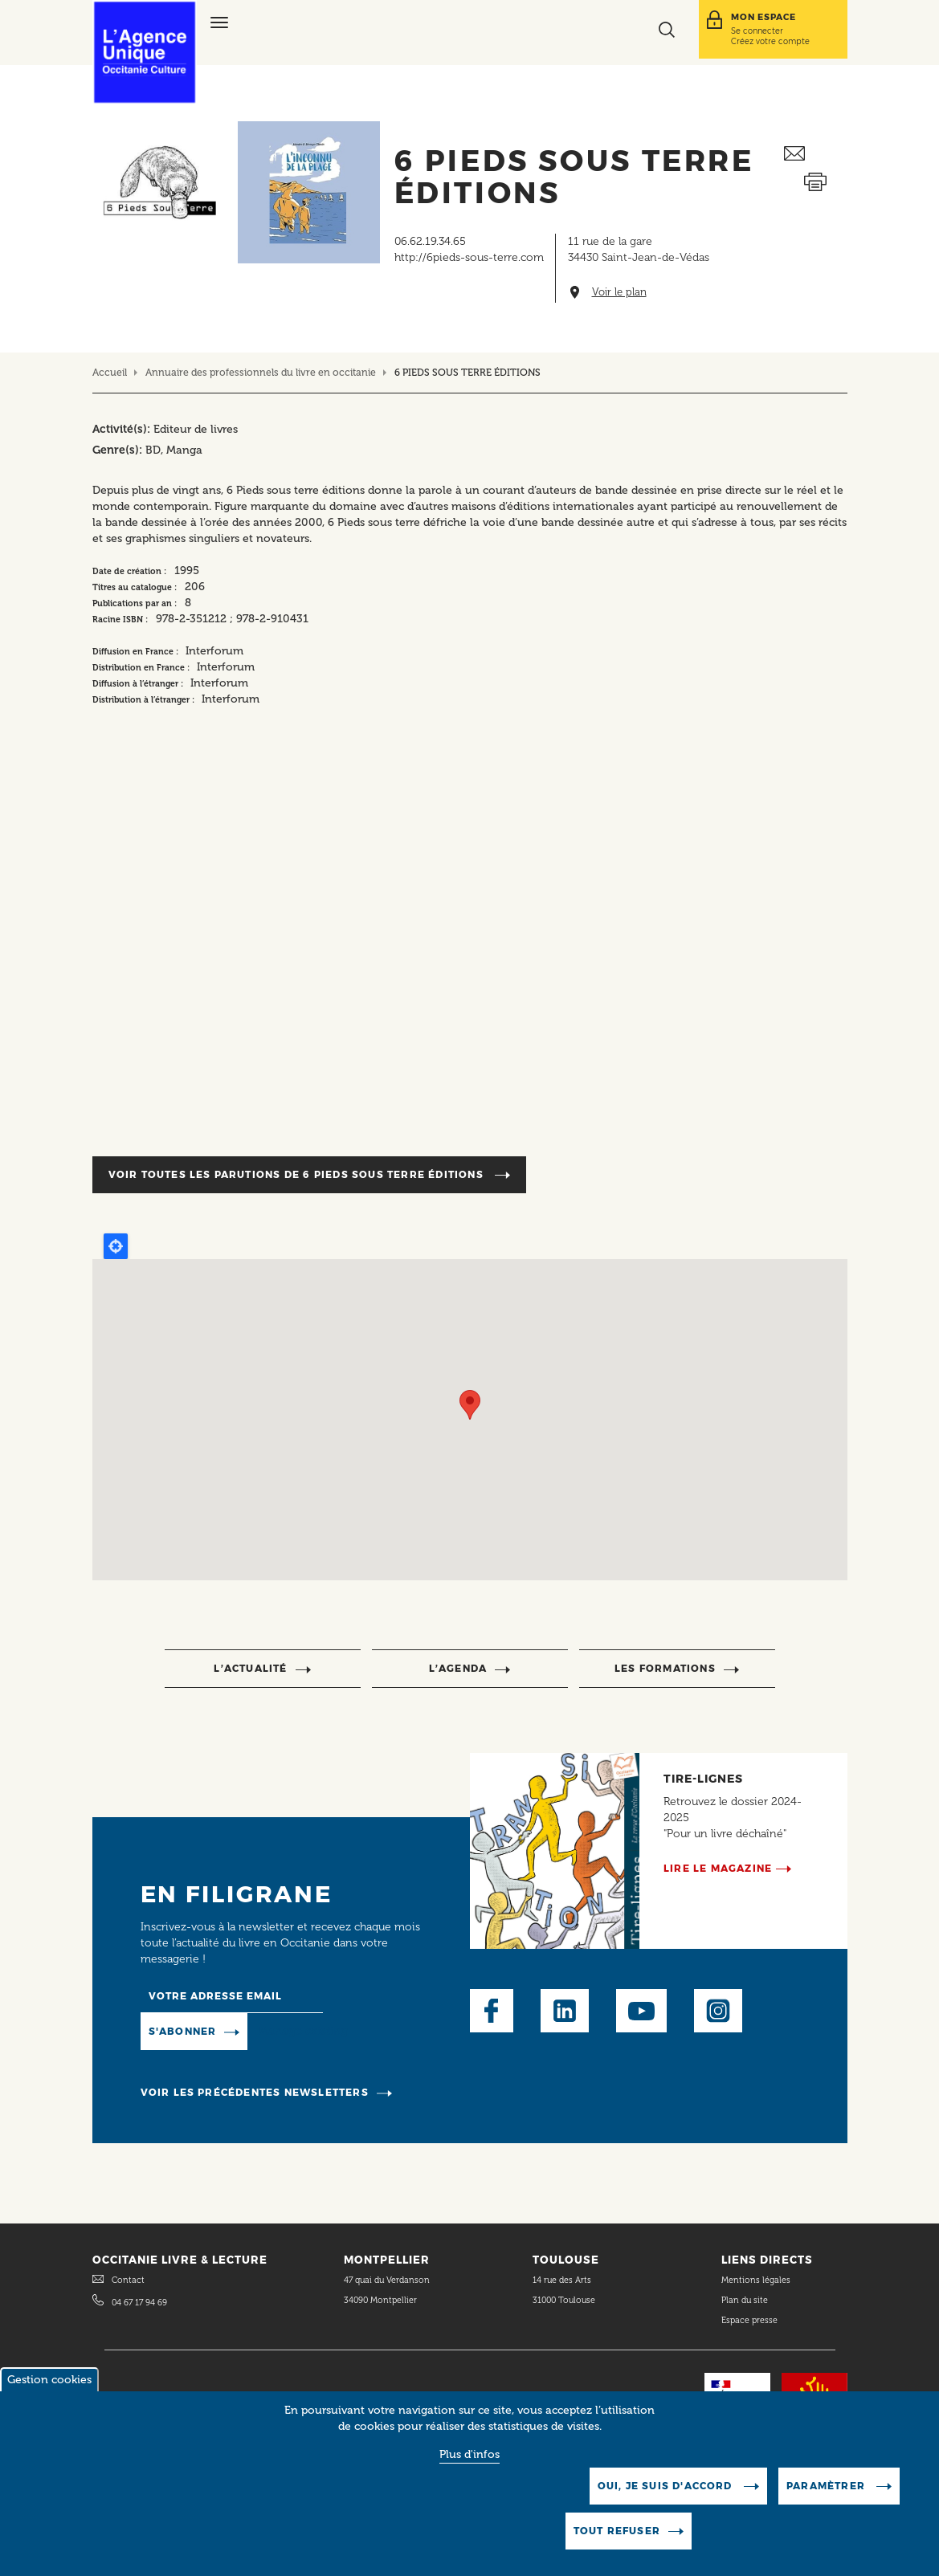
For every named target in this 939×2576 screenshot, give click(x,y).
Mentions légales (757, 2280)
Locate (116, 1246)
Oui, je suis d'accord (667, 2486)
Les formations (665, 1668)
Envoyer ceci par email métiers (815, 153)
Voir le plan (619, 292)
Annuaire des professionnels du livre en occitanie (260, 372)
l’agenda (458, 1668)
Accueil (109, 372)
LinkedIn (565, 2010)
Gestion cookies (49, 2379)
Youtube (641, 2010)
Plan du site (744, 2300)
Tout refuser (617, 2531)
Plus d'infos (469, 2454)
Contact (128, 2280)
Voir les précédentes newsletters (255, 2092)
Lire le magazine (717, 1868)
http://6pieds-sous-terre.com (469, 257)
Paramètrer (827, 2486)
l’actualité (250, 1668)
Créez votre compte (770, 41)
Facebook (491, 2010)
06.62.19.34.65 (430, 241)
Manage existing (303, 2031)
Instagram (718, 2010)
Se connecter (757, 30)
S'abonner (183, 2031)
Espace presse (749, 2320)
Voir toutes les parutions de (297, 1174)
